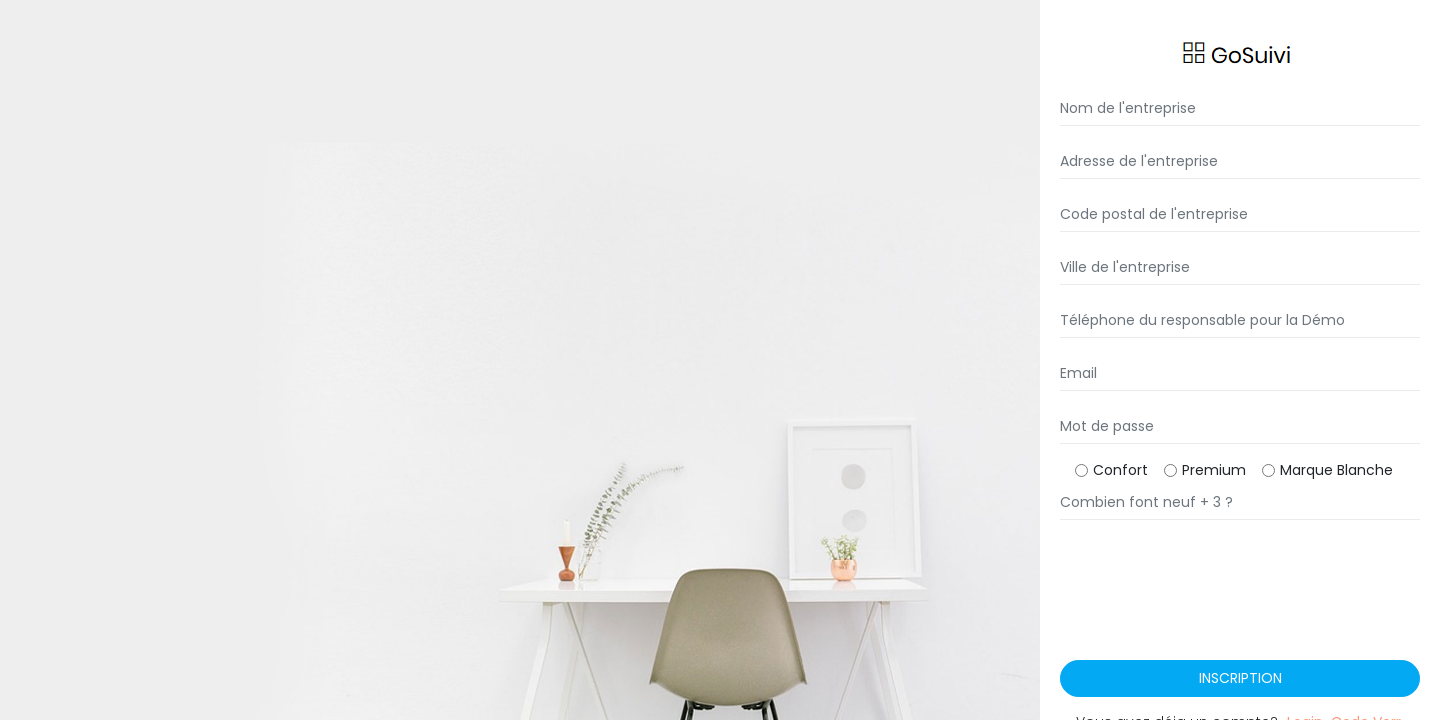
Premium (1214, 470)
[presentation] (1212, 611)
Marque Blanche (1336, 470)
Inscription (1240, 678)
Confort (1120, 470)
